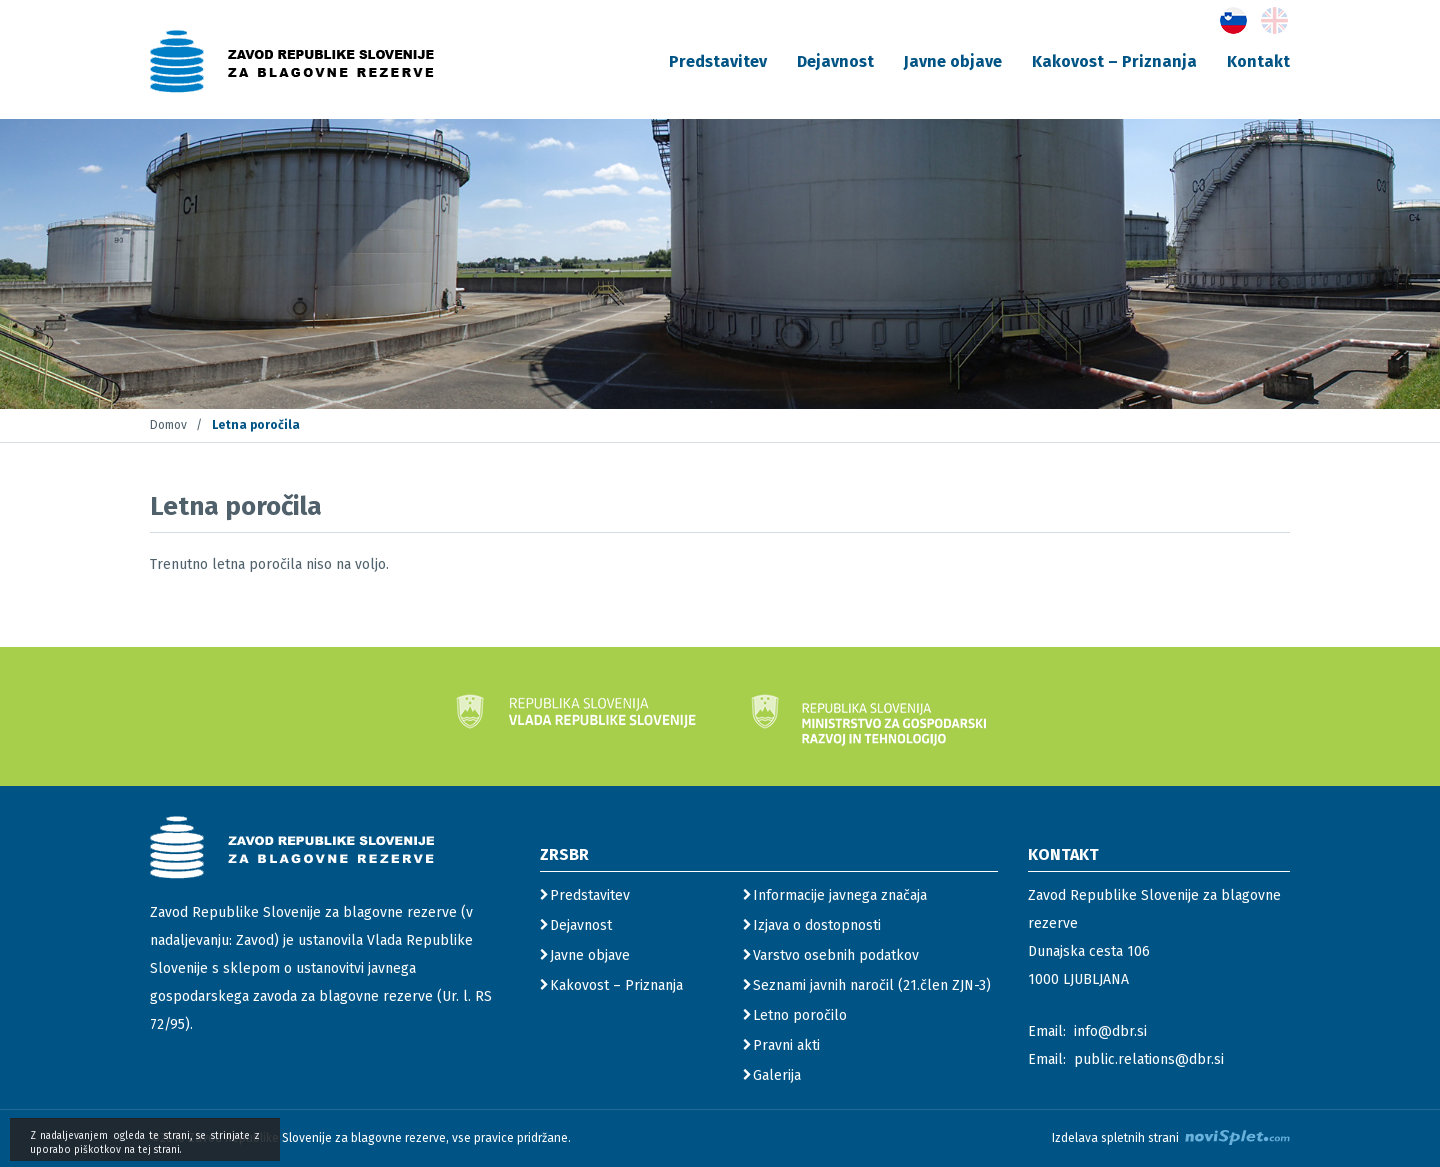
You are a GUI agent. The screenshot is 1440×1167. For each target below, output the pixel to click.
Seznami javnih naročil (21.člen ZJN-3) (872, 985)
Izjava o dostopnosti (817, 925)
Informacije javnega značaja (840, 895)
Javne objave (953, 62)
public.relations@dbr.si (1149, 1059)
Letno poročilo (800, 1015)
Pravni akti (786, 1045)
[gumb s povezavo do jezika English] (1274, 20)
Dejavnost (835, 62)
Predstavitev (718, 62)
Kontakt (1258, 62)
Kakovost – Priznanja (1114, 62)
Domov (168, 425)
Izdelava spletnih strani (1171, 1137)
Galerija (777, 1075)
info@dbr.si (1110, 1031)
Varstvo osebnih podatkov (836, 955)
